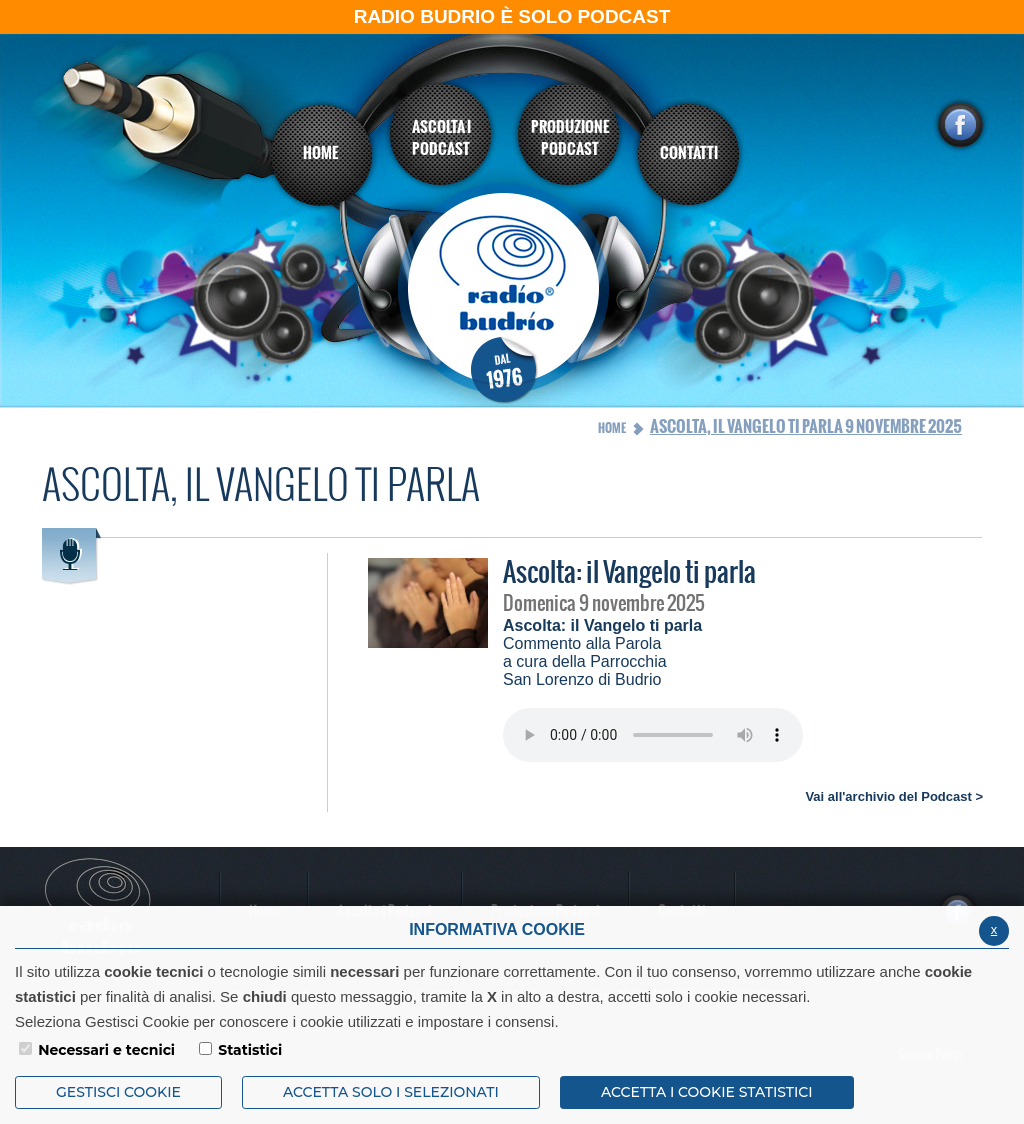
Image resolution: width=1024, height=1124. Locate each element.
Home (612, 428)
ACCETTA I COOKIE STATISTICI (707, 1092)
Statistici (250, 1050)
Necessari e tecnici (106, 1050)
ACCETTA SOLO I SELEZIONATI (391, 1092)
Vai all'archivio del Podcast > (894, 796)
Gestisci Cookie (118, 1092)
